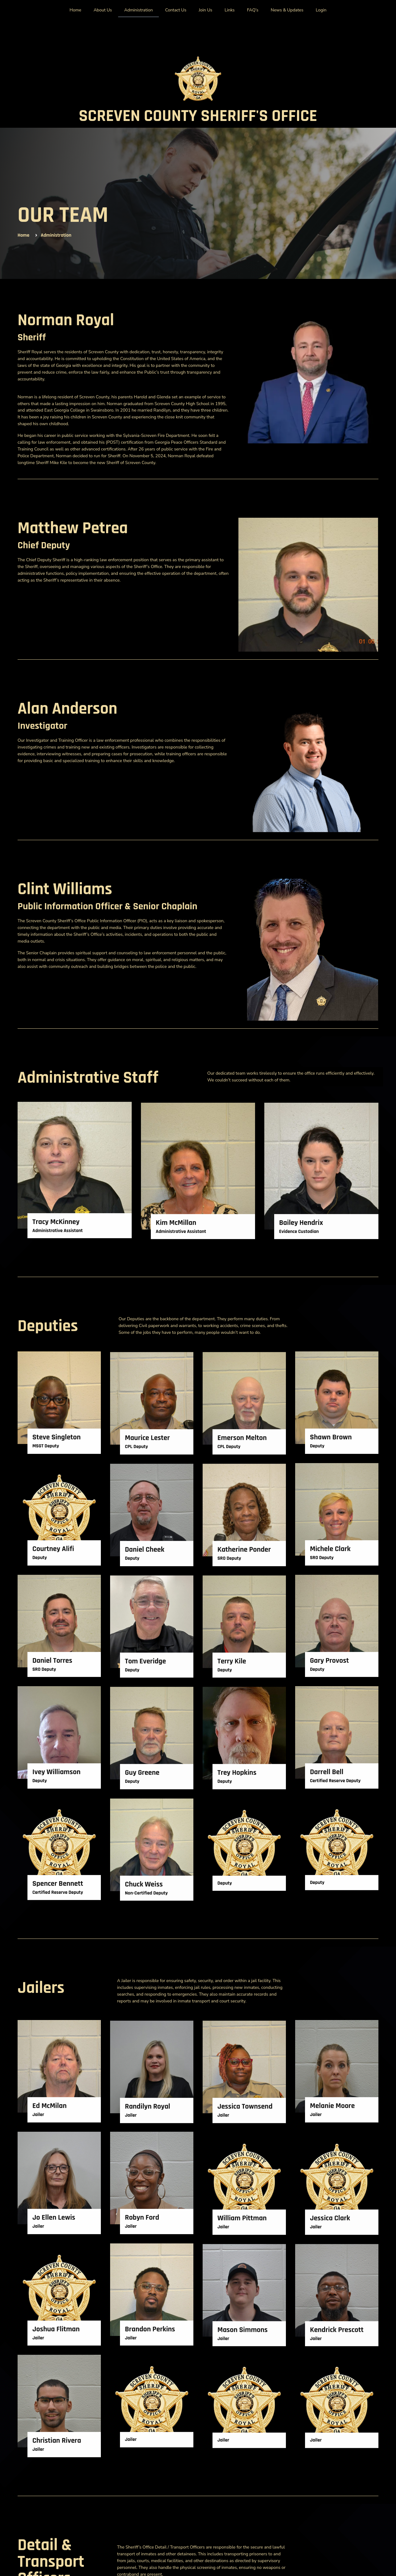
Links (229, 10)
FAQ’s (252, 10)
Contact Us (175, 10)
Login (321, 10)
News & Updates (287, 10)
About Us (102, 10)
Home (75, 10)
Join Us (205, 10)
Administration (138, 10)
